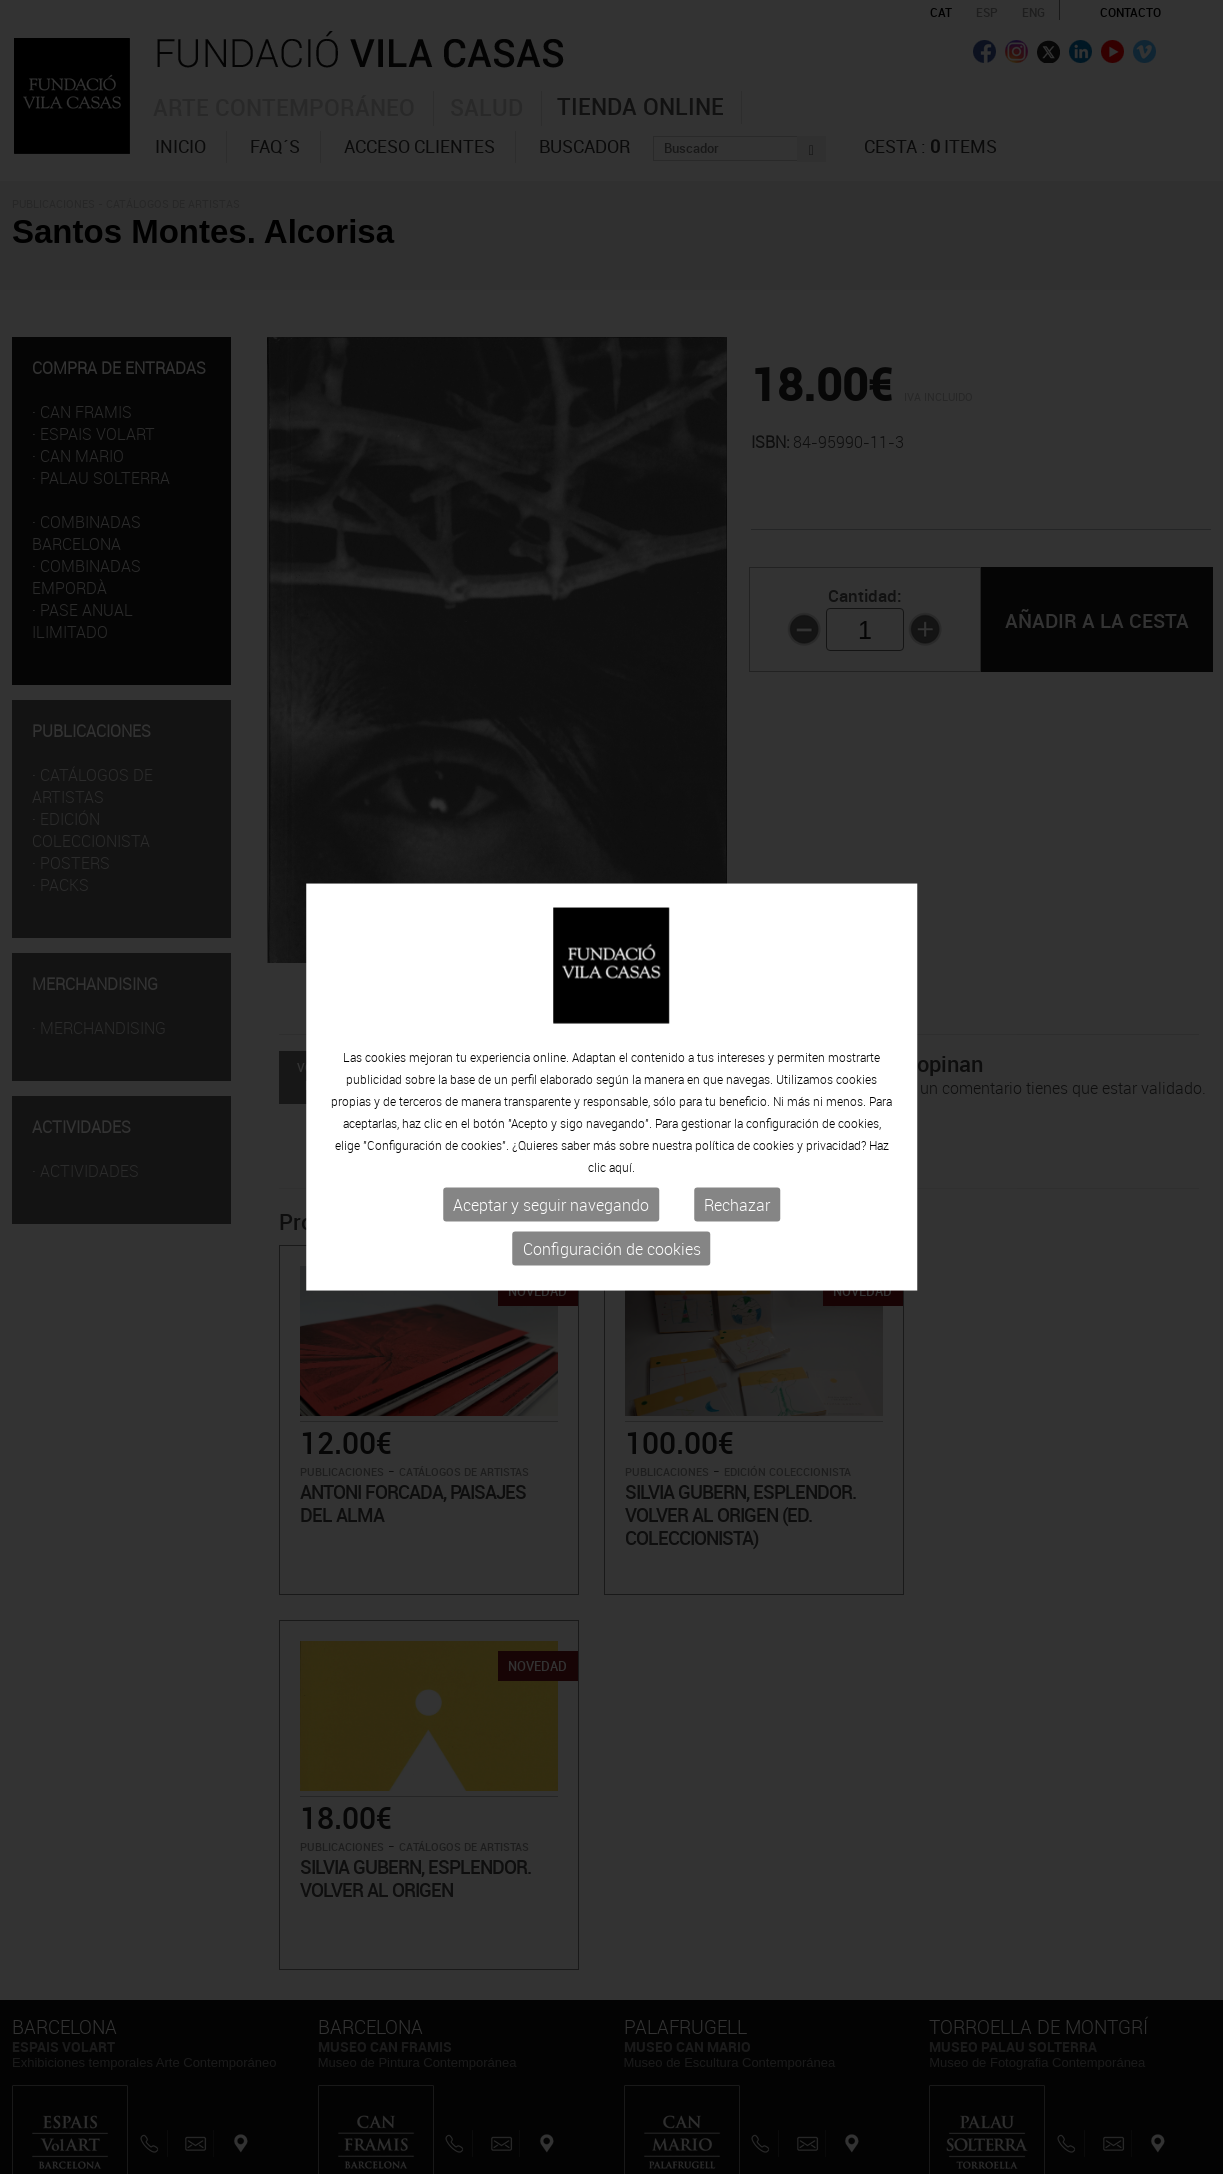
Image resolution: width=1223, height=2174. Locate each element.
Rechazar (737, 1205)
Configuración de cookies (612, 1249)
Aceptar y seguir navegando (551, 1205)
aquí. (622, 1167)
